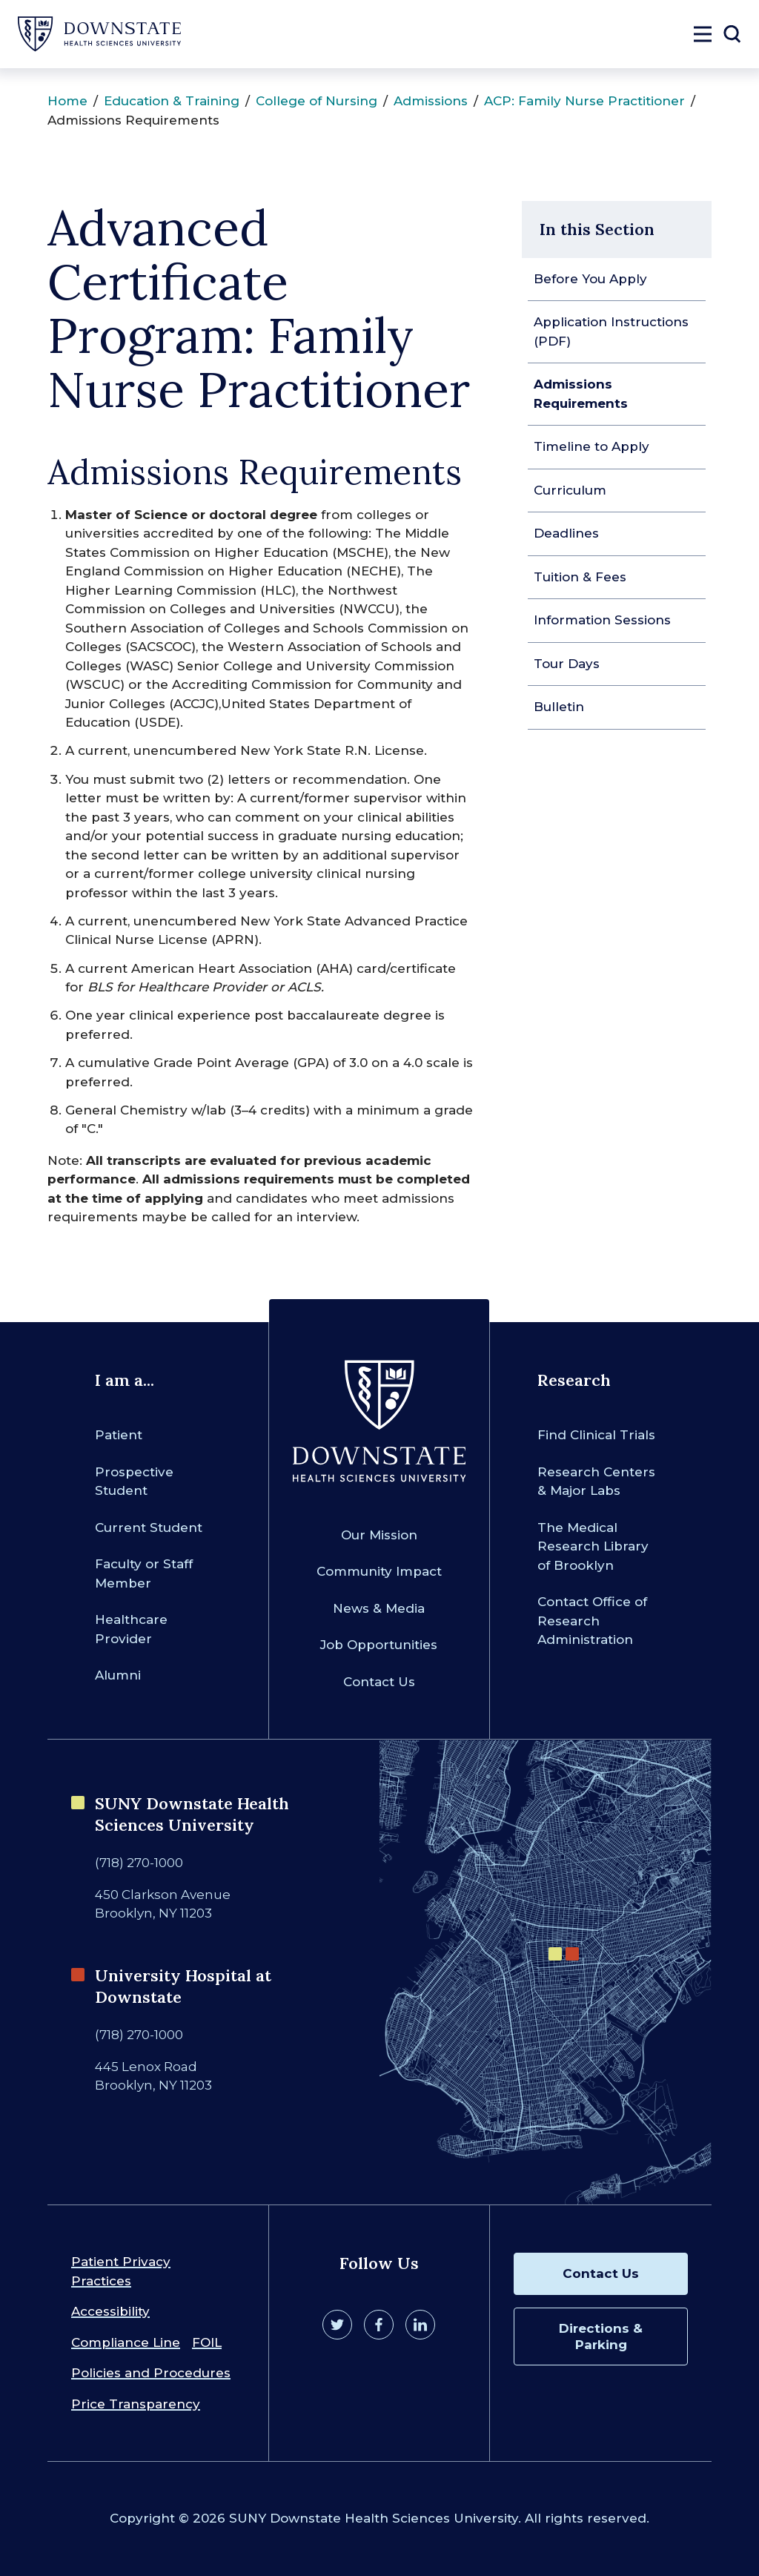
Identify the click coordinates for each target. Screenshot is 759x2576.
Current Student (148, 1527)
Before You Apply (590, 278)
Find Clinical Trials (596, 1434)
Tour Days (567, 663)
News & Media (379, 1608)
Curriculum (570, 490)
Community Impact (379, 1571)
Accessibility (110, 2311)
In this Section (597, 229)
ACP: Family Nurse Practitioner (584, 100)
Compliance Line (125, 2342)
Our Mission (379, 1535)
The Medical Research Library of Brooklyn (593, 1546)
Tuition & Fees (580, 576)
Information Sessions (602, 619)
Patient (118, 1434)
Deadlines (566, 533)
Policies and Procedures (151, 2372)
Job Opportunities (378, 1644)
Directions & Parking (601, 2336)
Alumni (118, 1675)
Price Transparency (135, 2404)
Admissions (431, 100)
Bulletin (559, 706)
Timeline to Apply (591, 446)
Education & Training (171, 100)
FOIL (207, 2342)
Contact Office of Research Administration (592, 1620)
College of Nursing (316, 100)
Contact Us (379, 1681)
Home (67, 100)
